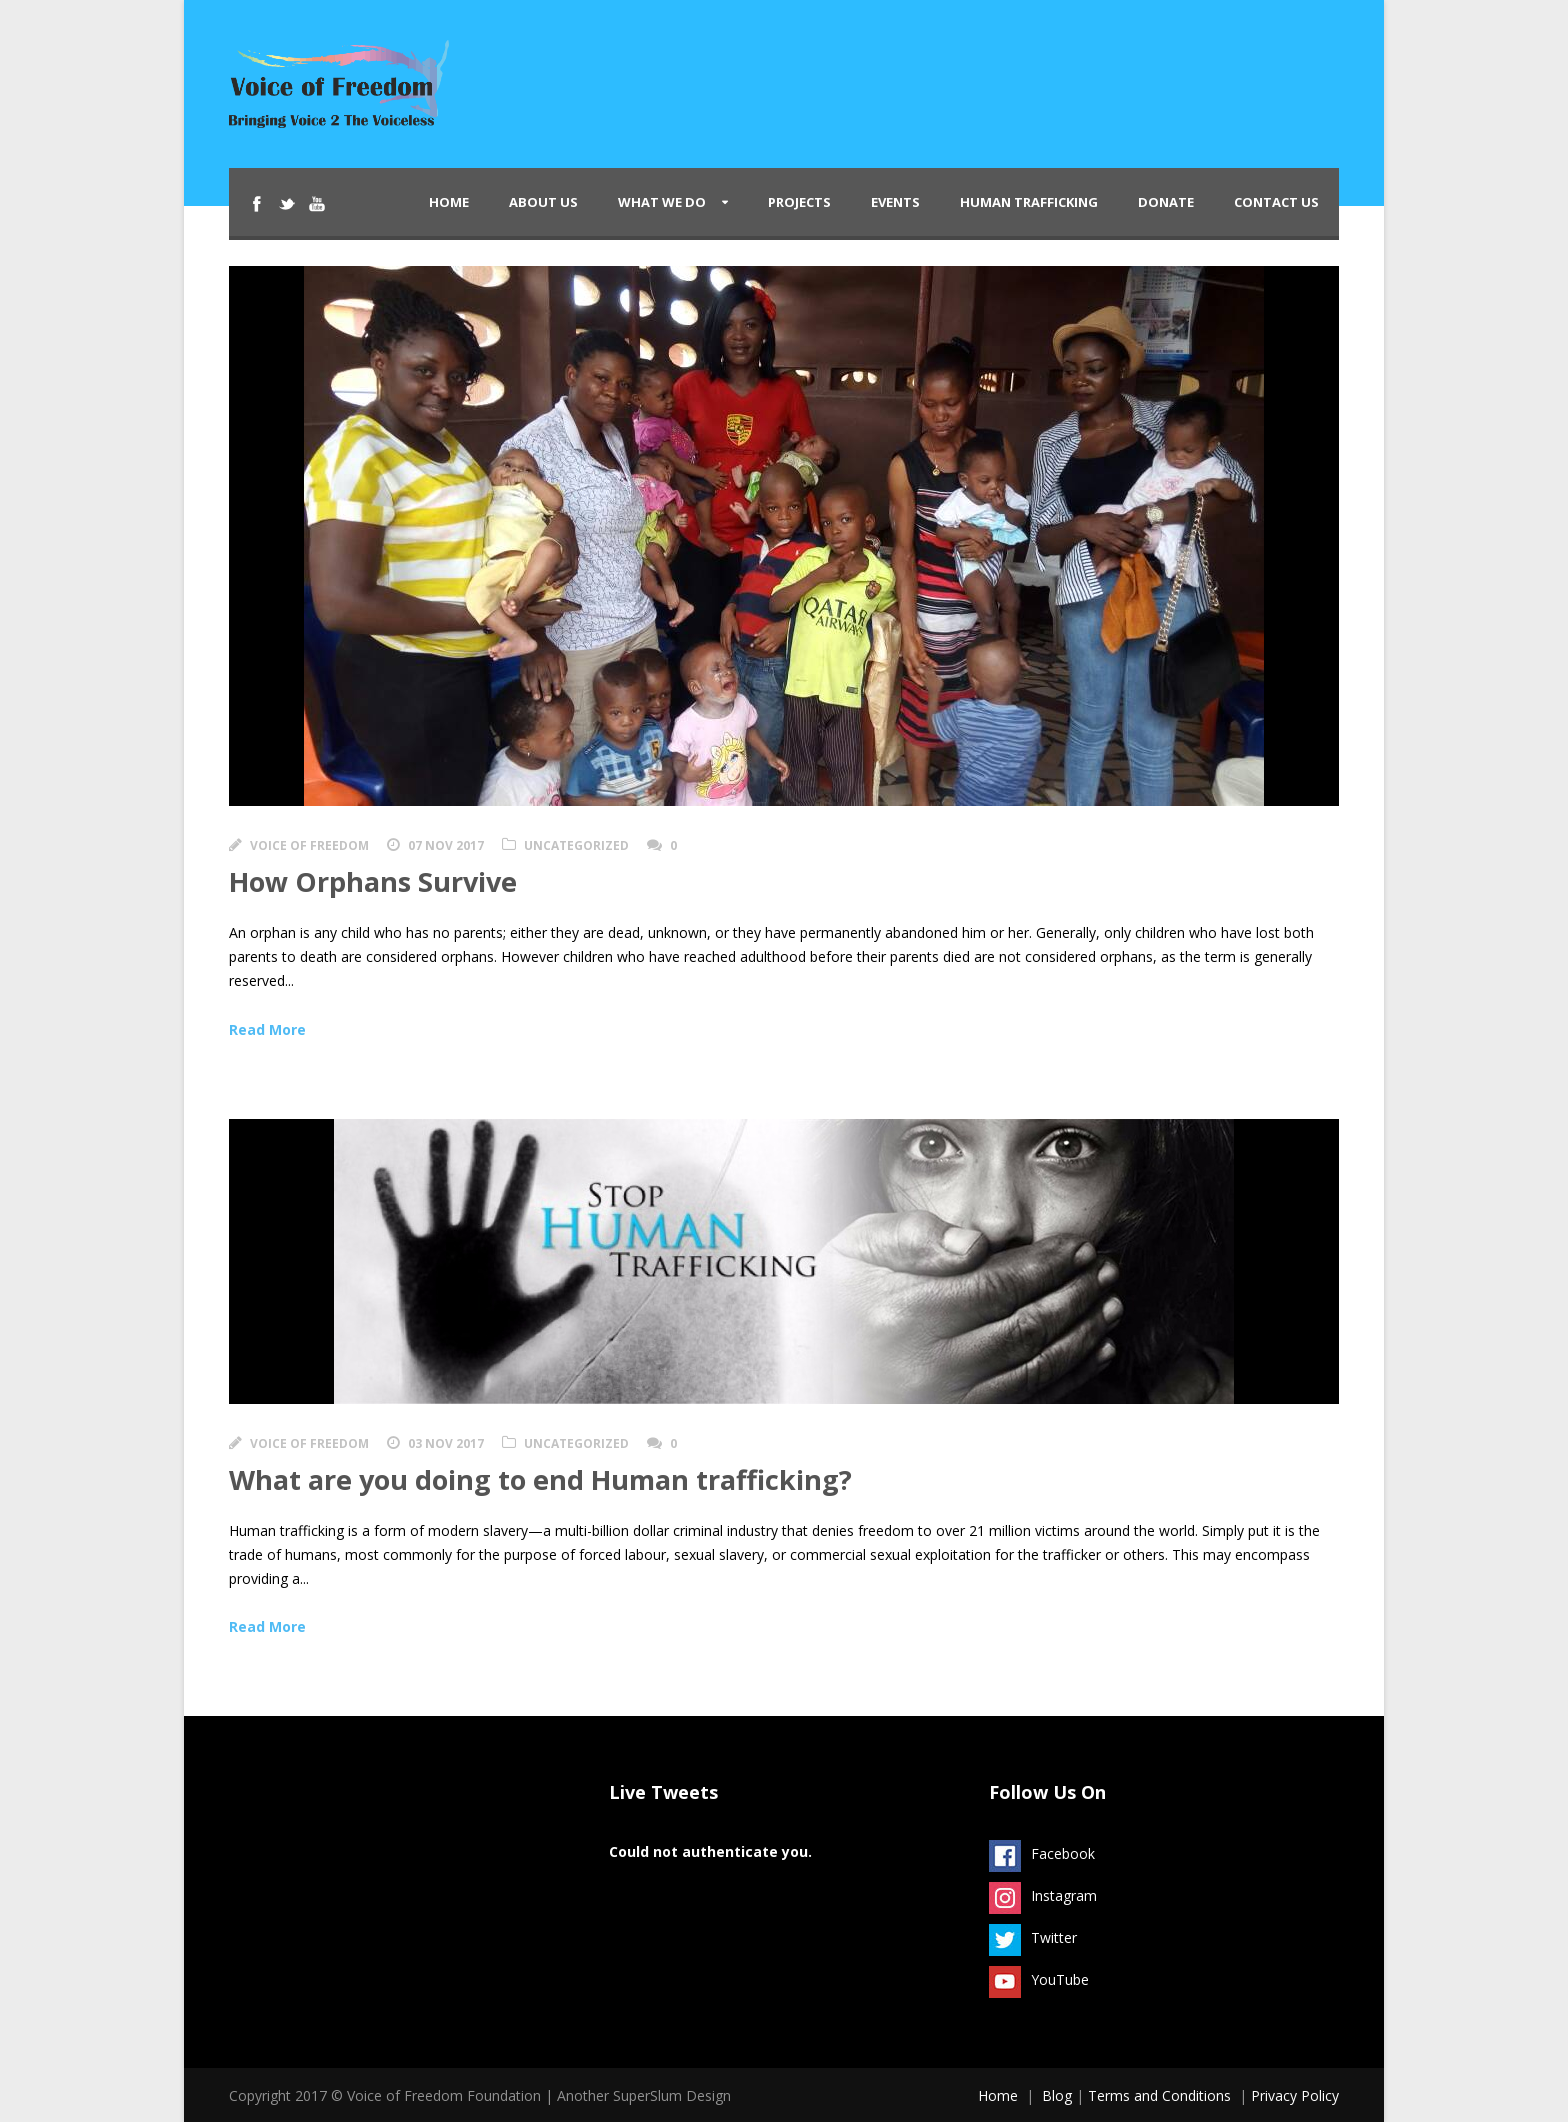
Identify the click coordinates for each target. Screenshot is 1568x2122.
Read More (267, 1029)
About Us (543, 202)
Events (895, 202)
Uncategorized (576, 845)
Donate (1166, 202)
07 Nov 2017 (446, 845)
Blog (1057, 2095)
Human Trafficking (1029, 202)
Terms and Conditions (1159, 2095)
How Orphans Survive (373, 881)
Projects (799, 202)
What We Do (662, 202)
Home (449, 202)
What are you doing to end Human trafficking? (540, 1479)
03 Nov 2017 (446, 1443)
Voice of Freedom (309, 845)
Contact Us (1276, 202)
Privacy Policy (1295, 2095)
